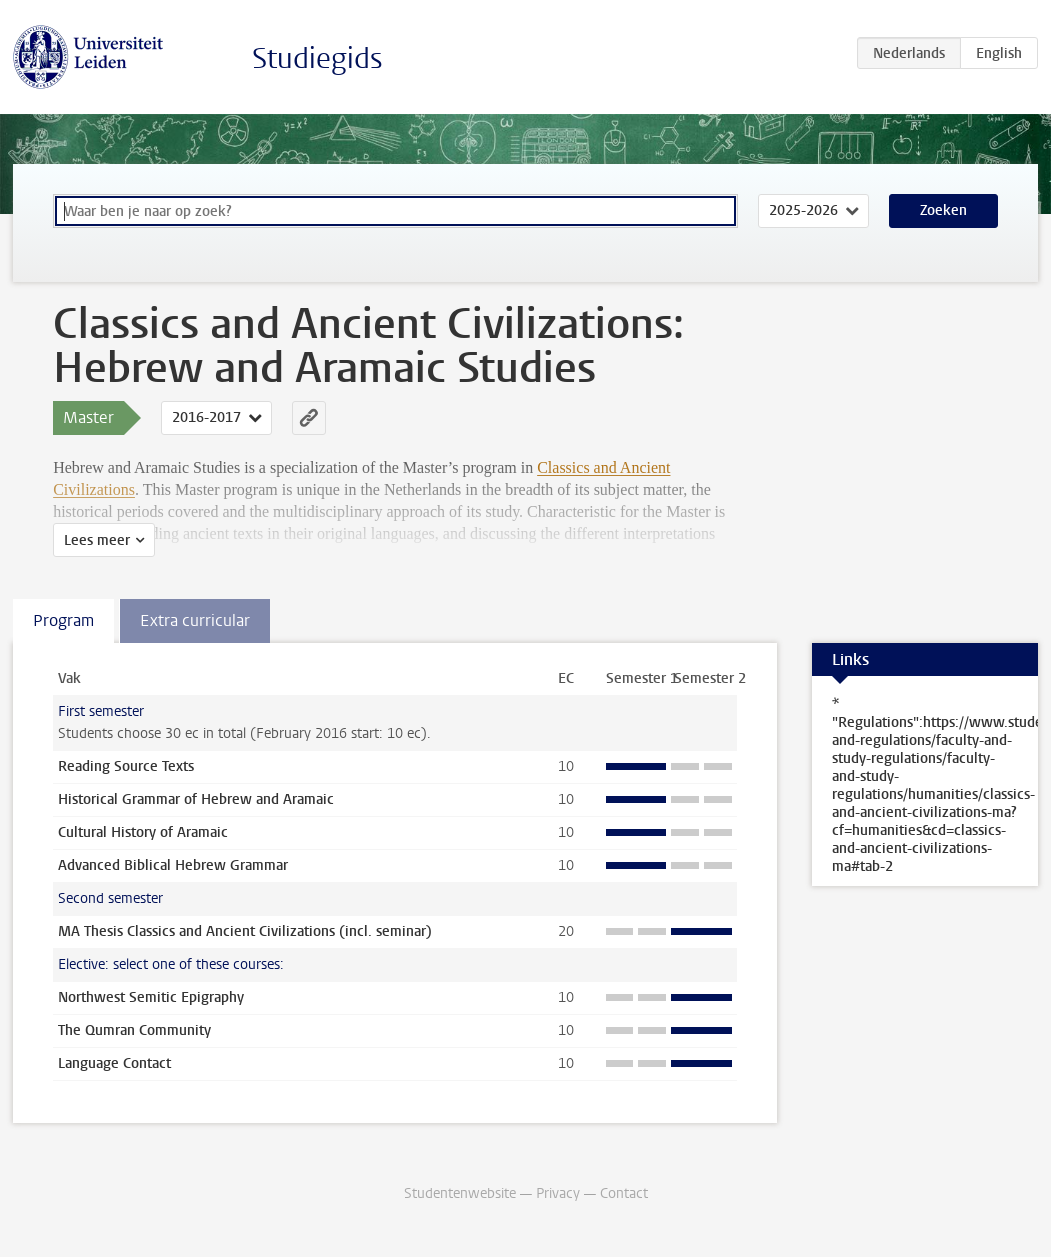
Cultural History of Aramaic (143, 832)
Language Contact (114, 1063)
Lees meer (97, 540)
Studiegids (317, 58)
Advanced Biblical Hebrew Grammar (173, 865)
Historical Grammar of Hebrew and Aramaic (196, 799)
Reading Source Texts (126, 766)
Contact (624, 1193)
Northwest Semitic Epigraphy (151, 997)
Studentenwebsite (460, 1193)
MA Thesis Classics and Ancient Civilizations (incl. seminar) (245, 931)
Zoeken (943, 210)
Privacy (558, 1193)
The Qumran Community (134, 1030)
